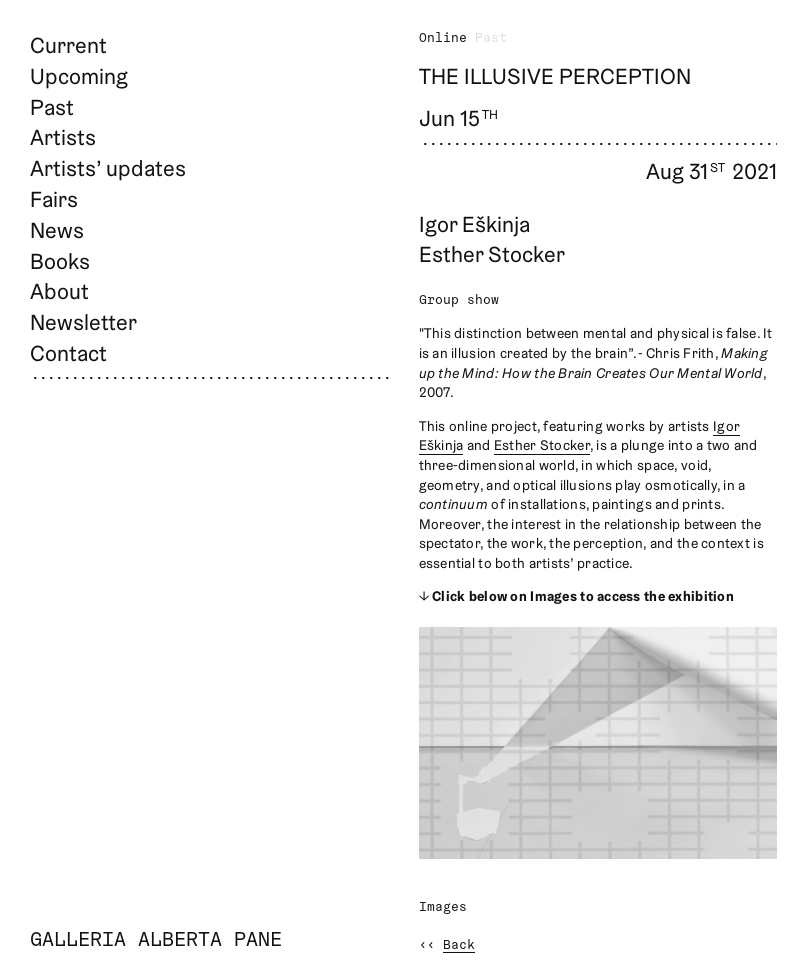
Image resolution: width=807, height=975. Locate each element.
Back (459, 945)
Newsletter (83, 322)
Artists (63, 137)
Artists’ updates (108, 168)
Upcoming (79, 76)
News (57, 230)
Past (52, 107)
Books (60, 261)
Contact (68, 353)
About (59, 291)
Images (443, 907)
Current (68, 45)
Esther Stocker (542, 445)
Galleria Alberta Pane (156, 941)
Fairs (54, 199)
